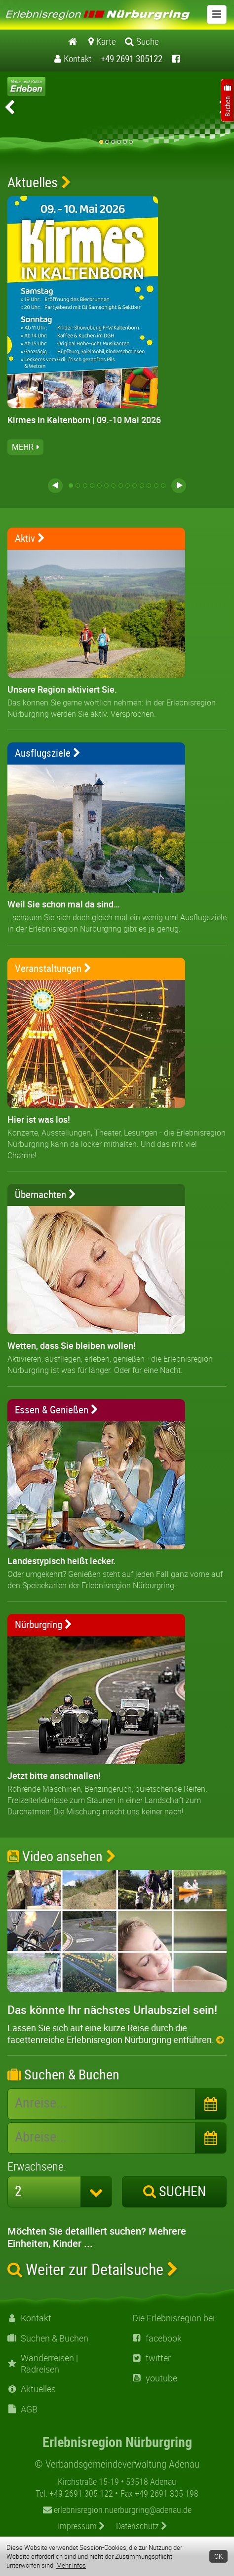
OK (218, 2556)
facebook (157, 2338)
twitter (151, 2358)
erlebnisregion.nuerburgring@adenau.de (117, 2509)
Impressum (81, 2526)
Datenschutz (141, 2526)
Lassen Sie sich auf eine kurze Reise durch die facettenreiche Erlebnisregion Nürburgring (115, 2033)
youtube (154, 2378)
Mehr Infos (71, 2565)
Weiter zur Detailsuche (92, 2268)
